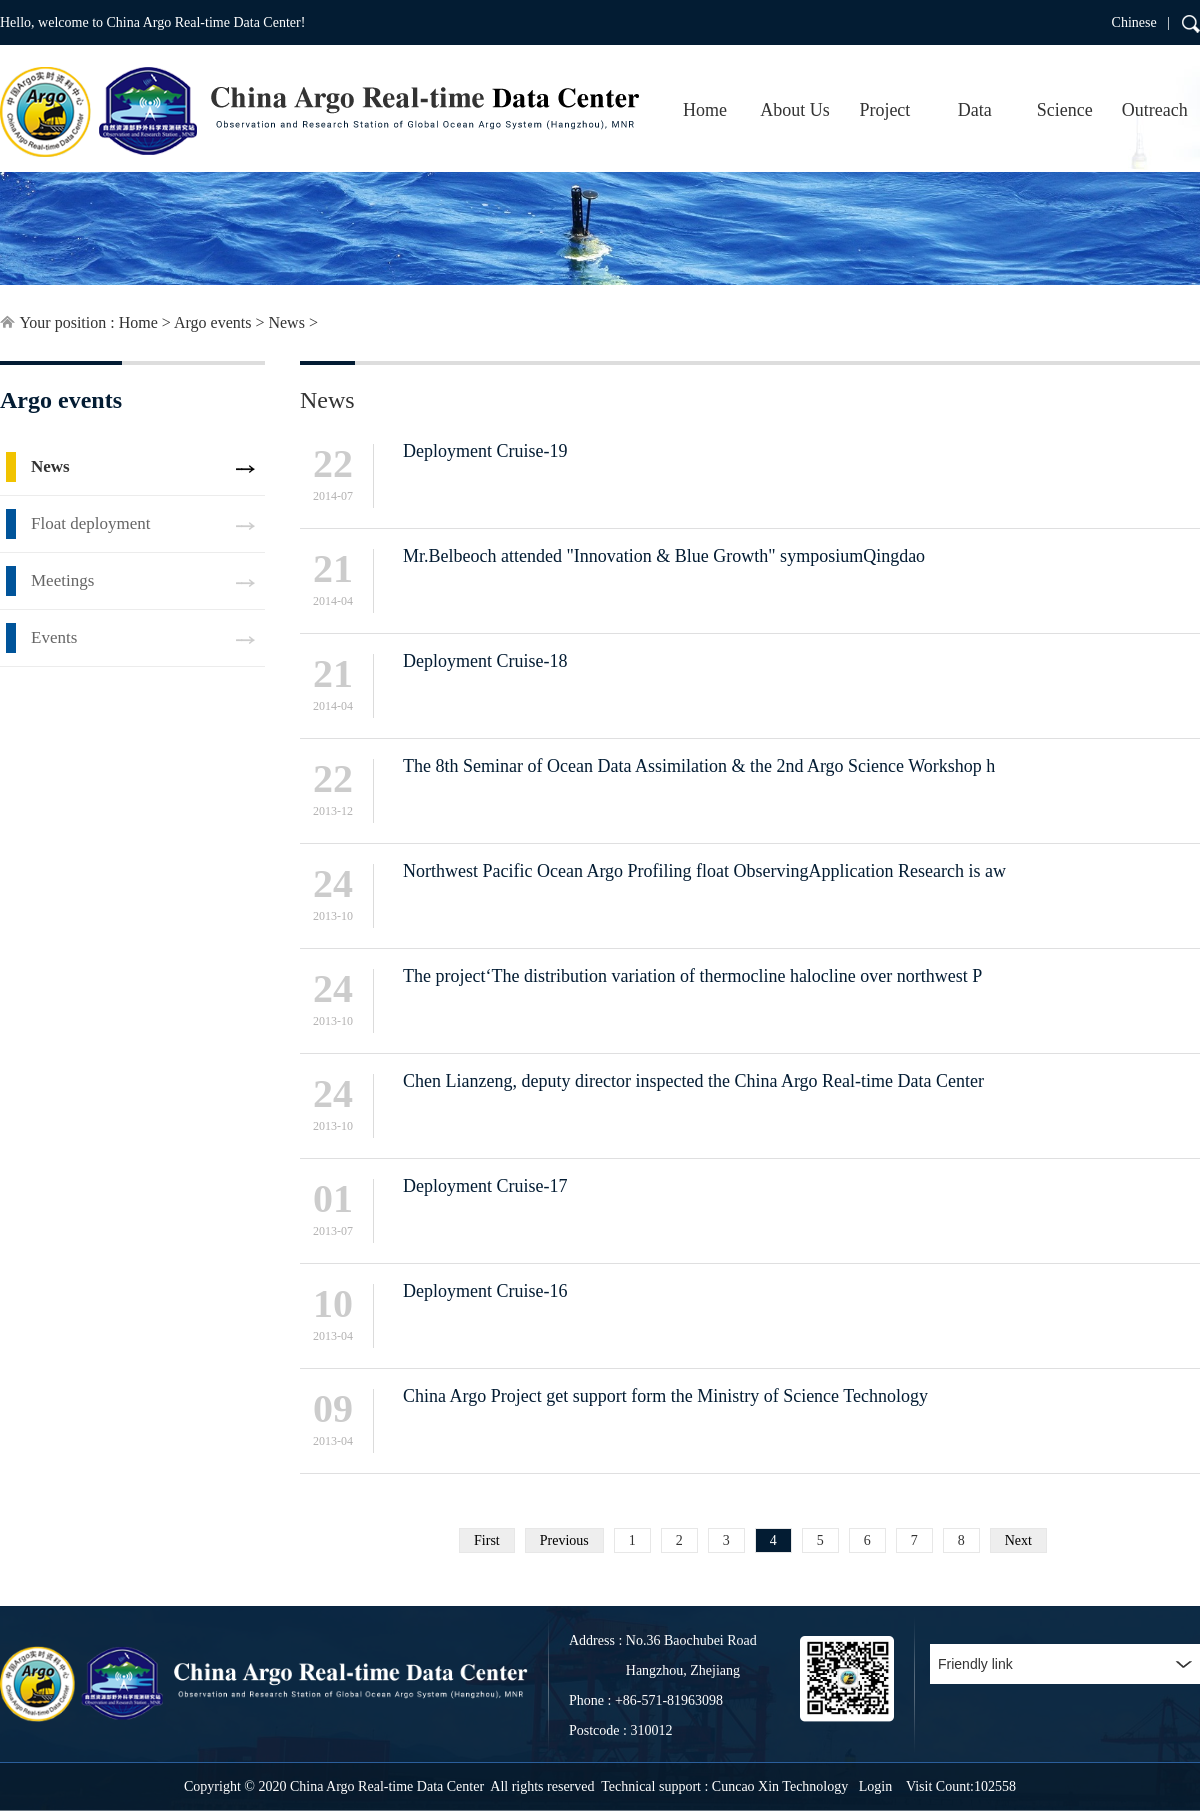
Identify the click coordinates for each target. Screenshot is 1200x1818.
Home (705, 110)
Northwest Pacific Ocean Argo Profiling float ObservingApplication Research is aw (704, 871)
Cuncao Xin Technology (780, 1786)
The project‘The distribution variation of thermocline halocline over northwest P (692, 976)
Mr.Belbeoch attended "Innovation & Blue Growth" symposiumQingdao (664, 556)
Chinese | (1141, 22)
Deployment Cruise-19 (485, 451)
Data (975, 110)
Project (884, 110)
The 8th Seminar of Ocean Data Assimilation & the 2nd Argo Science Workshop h (699, 766)
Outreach (1155, 110)
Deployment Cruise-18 (485, 661)
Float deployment (90, 523)
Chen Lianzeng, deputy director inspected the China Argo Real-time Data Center (693, 1081)
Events (54, 637)
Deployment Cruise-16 (485, 1291)
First (487, 1540)
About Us (795, 110)
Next (1018, 1540)
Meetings (62, 580)
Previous (564, 1540)
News (286, 322)
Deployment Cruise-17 (485, 1186)
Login (875, 1786)
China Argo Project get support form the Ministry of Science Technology (665, 1396)
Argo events (212, 322)
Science (1065, 110)
